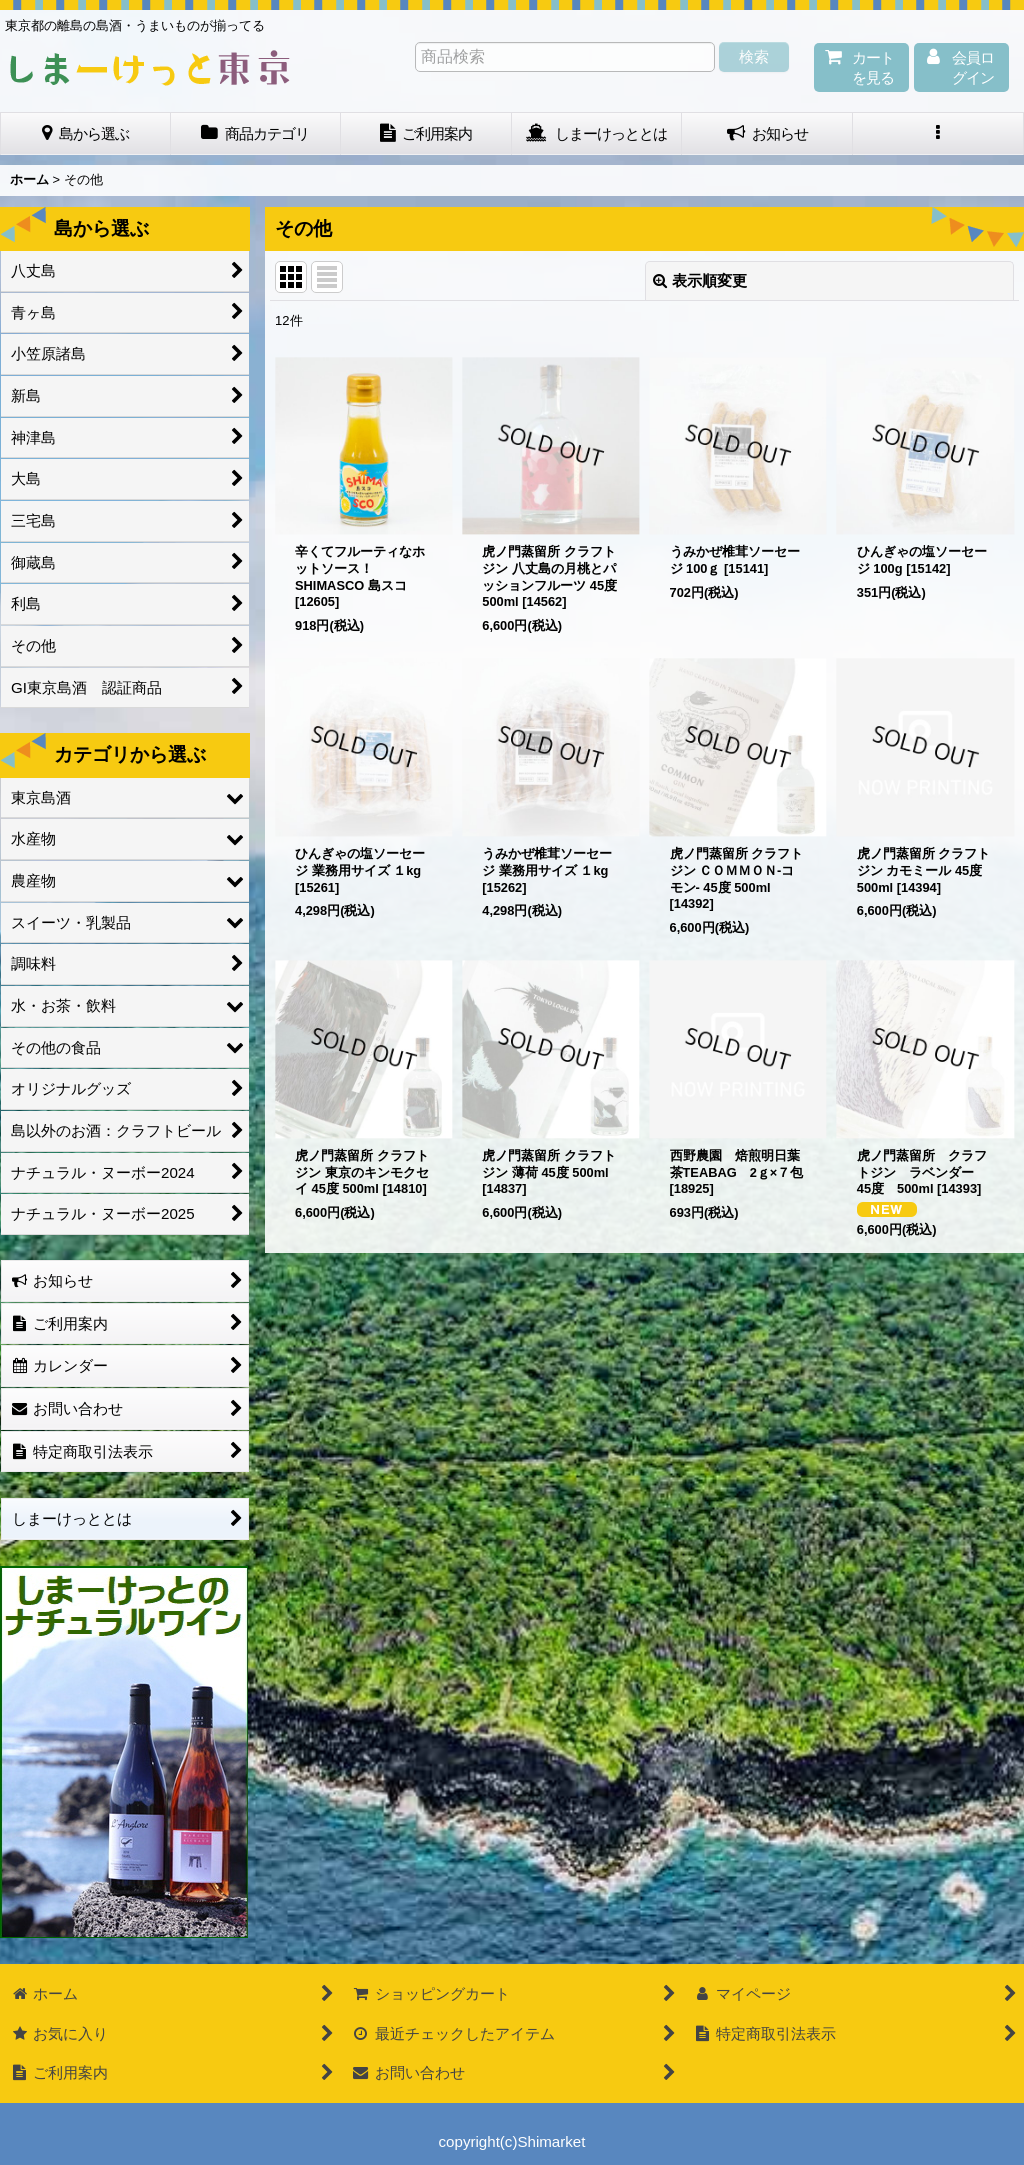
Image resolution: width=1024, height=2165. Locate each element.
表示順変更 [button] (700, 280)
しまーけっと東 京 (150, 68)
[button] (938, 134)
